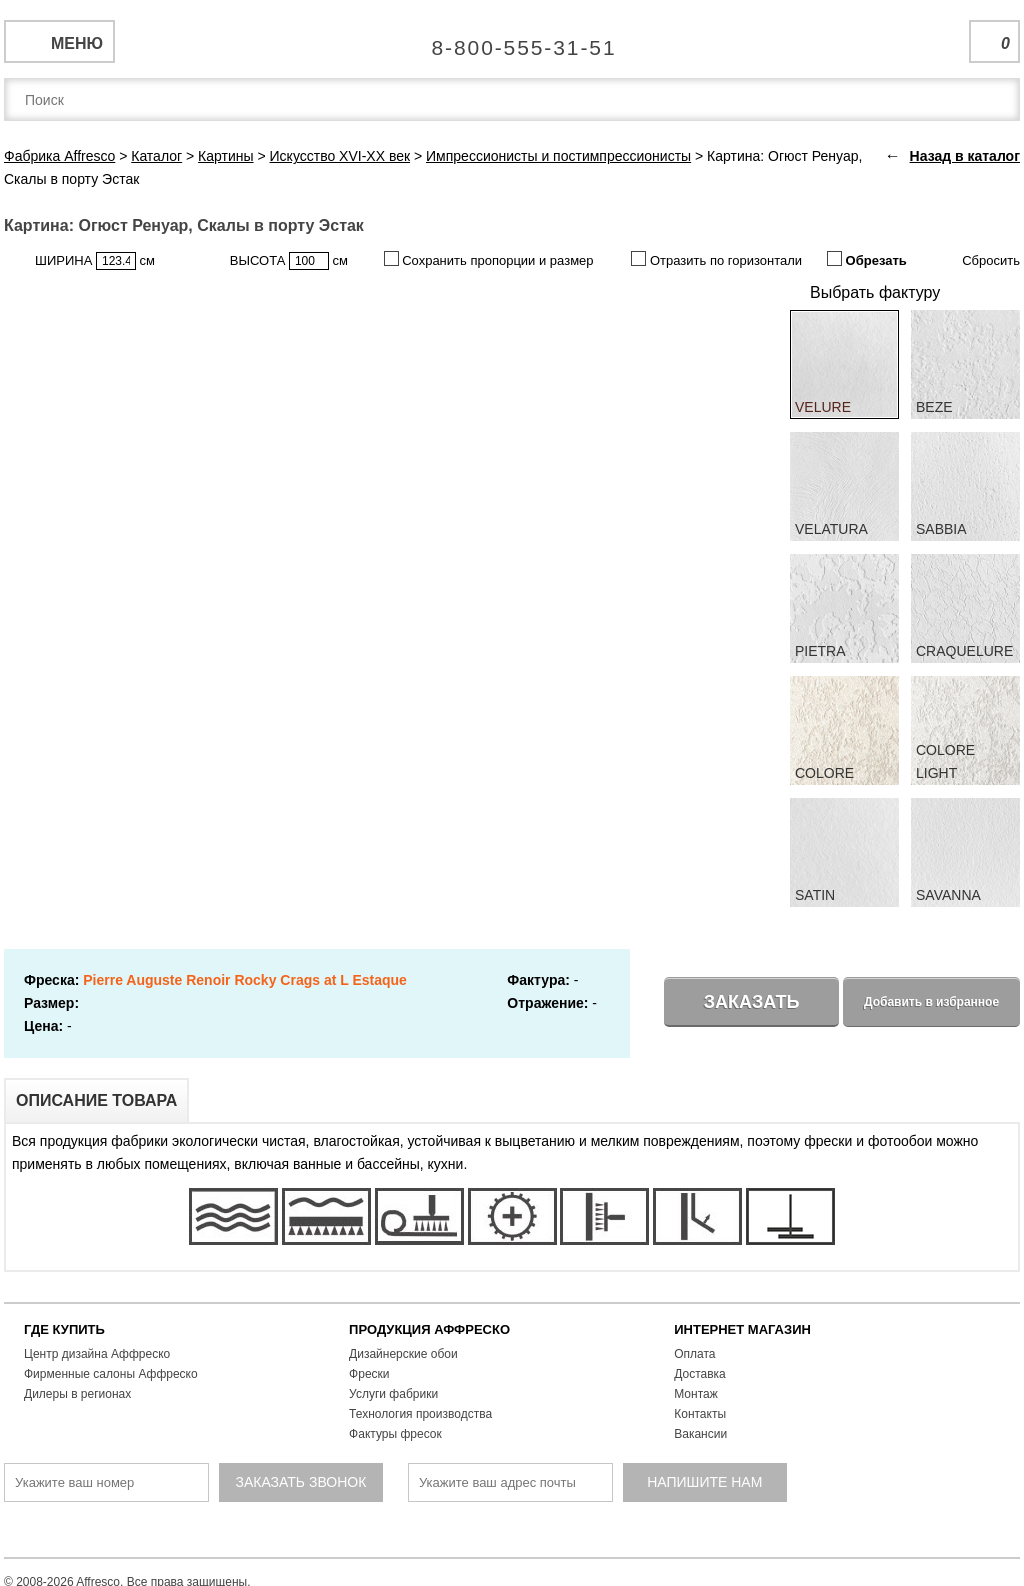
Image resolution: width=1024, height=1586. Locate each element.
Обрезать (867, 259)
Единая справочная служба (512, 40)
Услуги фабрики (393, 1394)
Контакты (700, 1414)
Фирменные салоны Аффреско (111, 1374)
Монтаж (696, 1394)
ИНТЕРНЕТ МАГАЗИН (742, 1329)
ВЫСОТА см (289, 261)
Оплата (694, 1354)
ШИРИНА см (95, 261)
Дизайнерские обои (403, 1354)
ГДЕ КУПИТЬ (64, 1329)
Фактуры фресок (395, 1434)
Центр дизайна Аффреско (97, 1354)
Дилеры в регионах (77, 1394)
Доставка (700, 1374)
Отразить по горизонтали (716, 259)
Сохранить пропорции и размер (489, 259)
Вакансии (700, 1434)
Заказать (752, 1002)
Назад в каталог (965, 156)
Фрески (369, 1374)
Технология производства (420, 1414)
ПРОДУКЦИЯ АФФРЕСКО (429, 1329)
